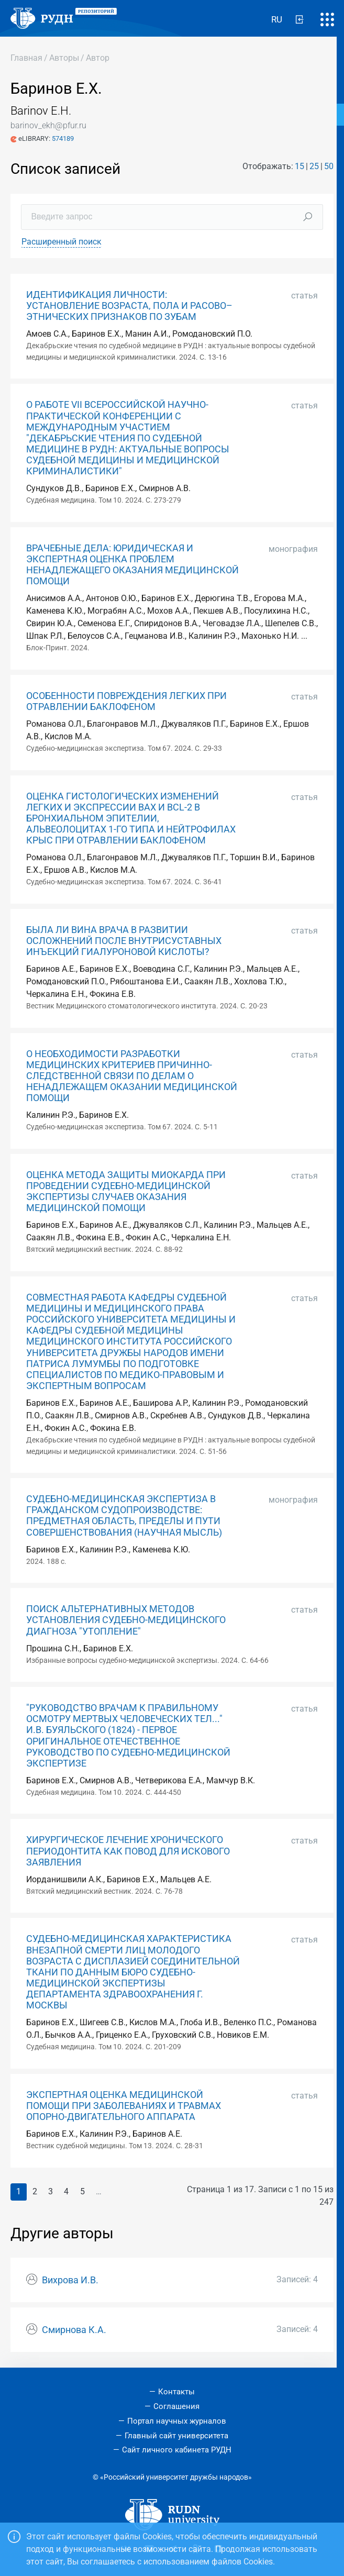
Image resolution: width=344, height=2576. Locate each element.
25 (314, 166)
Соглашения (176, 2406)
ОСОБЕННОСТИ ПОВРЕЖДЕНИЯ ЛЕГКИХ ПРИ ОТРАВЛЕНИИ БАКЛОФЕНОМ (126, 701)
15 (299, 166)
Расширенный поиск (61, 242)
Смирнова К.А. (74, 2330)
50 (329, 166)
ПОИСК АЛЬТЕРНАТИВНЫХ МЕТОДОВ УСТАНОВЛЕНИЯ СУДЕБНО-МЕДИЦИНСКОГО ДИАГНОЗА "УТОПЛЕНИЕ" (126, 1620)
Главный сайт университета (176, 2435)
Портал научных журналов (176, 2421)
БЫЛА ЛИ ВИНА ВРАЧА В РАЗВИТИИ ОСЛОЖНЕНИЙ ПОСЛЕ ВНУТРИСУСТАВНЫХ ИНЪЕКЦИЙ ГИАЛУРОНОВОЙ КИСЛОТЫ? (123, 941)
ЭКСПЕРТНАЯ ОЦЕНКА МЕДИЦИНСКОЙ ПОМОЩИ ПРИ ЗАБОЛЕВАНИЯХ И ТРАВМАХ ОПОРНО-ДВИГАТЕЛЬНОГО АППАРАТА (123, 2106)
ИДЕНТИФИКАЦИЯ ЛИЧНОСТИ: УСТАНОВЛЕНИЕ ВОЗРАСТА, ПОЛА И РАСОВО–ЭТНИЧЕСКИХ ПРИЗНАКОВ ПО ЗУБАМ (129, 306)
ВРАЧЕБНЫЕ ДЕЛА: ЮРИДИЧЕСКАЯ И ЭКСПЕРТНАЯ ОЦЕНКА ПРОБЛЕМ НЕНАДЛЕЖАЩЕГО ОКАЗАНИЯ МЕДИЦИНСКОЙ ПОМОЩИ (132, 564)
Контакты (176, 2391)
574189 (63, 138)
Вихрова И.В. (70, 2280)
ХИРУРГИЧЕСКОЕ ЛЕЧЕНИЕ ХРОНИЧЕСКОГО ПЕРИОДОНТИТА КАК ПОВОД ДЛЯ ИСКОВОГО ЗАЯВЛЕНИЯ (128, 1851)
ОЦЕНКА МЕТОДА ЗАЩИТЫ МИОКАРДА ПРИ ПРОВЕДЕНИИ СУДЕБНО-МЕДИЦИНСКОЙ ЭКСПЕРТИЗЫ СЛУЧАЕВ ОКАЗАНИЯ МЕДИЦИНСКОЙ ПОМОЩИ (126, 1191)
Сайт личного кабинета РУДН (176, 2450)
